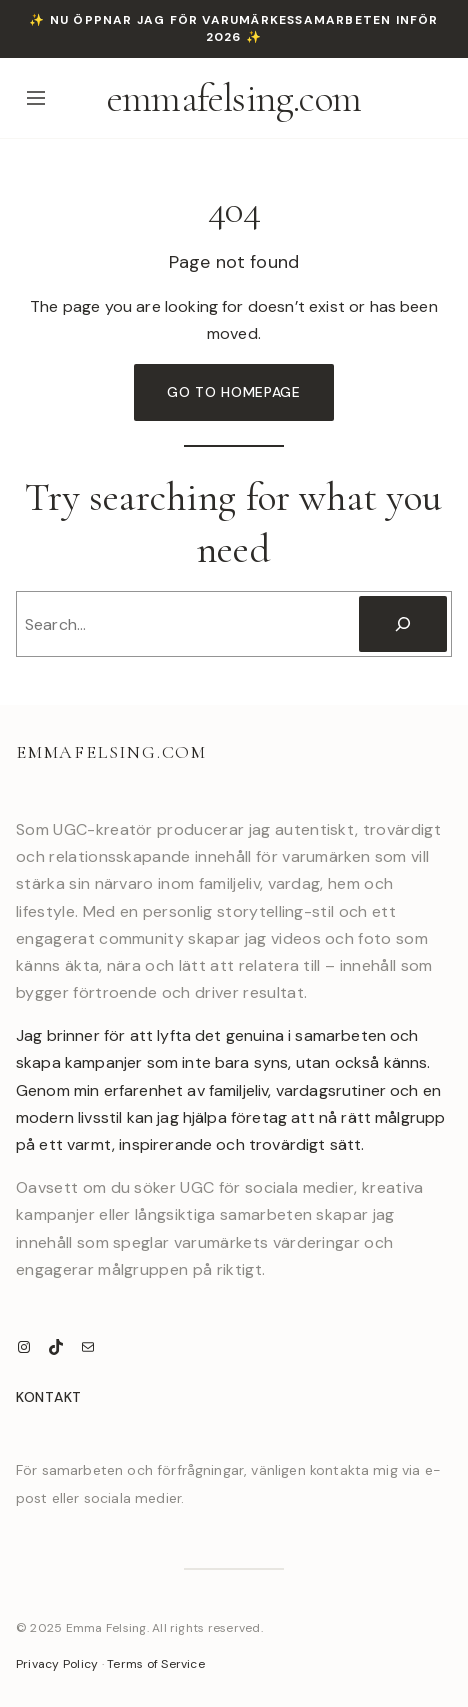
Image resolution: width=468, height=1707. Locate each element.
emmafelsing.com (234, 98)
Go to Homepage (234, 392)
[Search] (403, 624)
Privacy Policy (57, 1664)
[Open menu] (36, 98)
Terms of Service (156, 1664)
